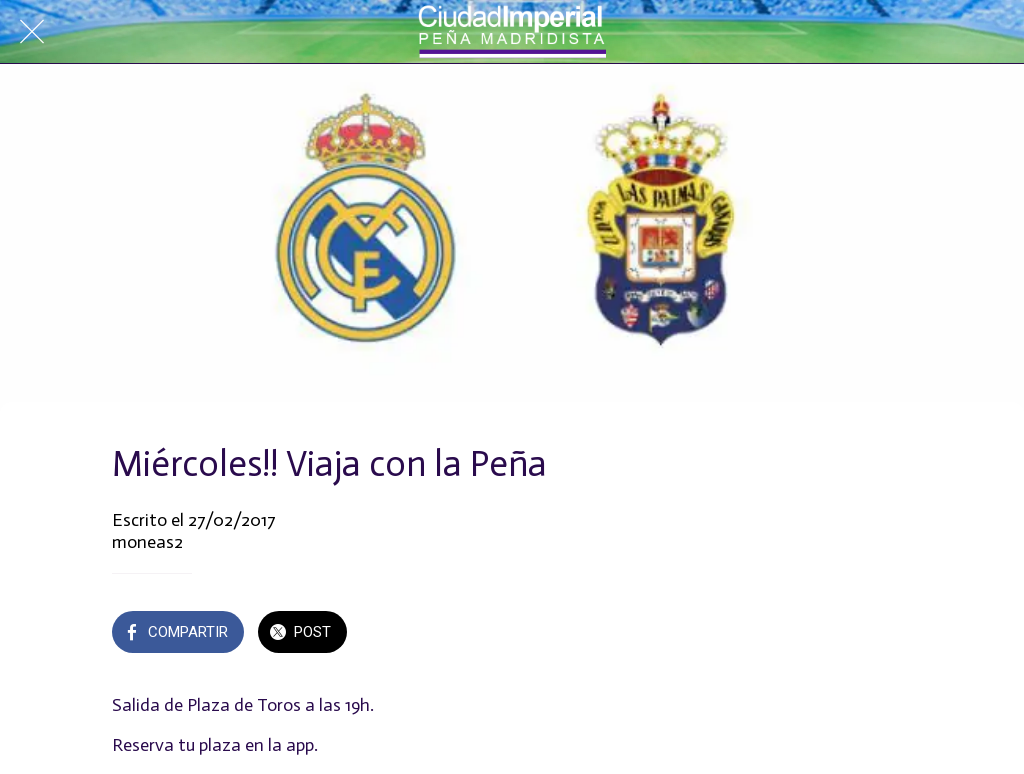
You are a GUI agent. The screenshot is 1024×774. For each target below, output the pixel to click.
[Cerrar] (32, 32)
